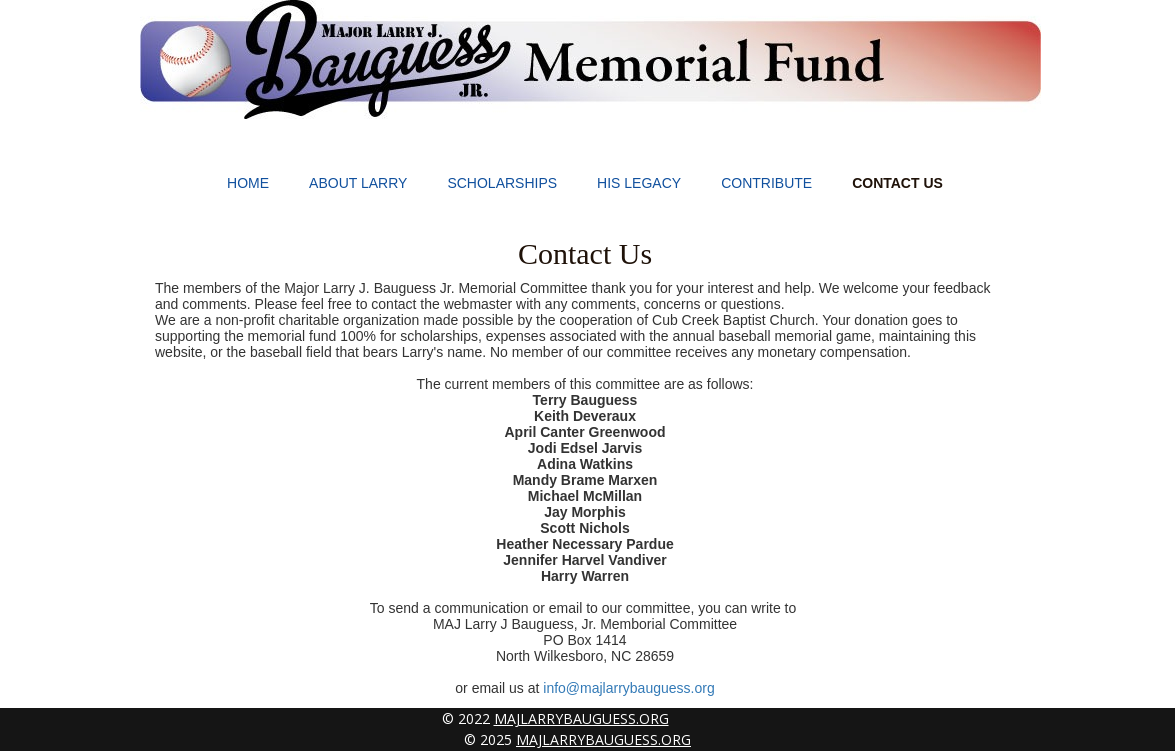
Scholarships (502, 183)
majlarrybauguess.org (581, 718)
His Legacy (639, 183)
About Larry (358, 183)
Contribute (766, 183)
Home (248, 183)
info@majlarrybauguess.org (628, 688)
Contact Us (897, 183)
